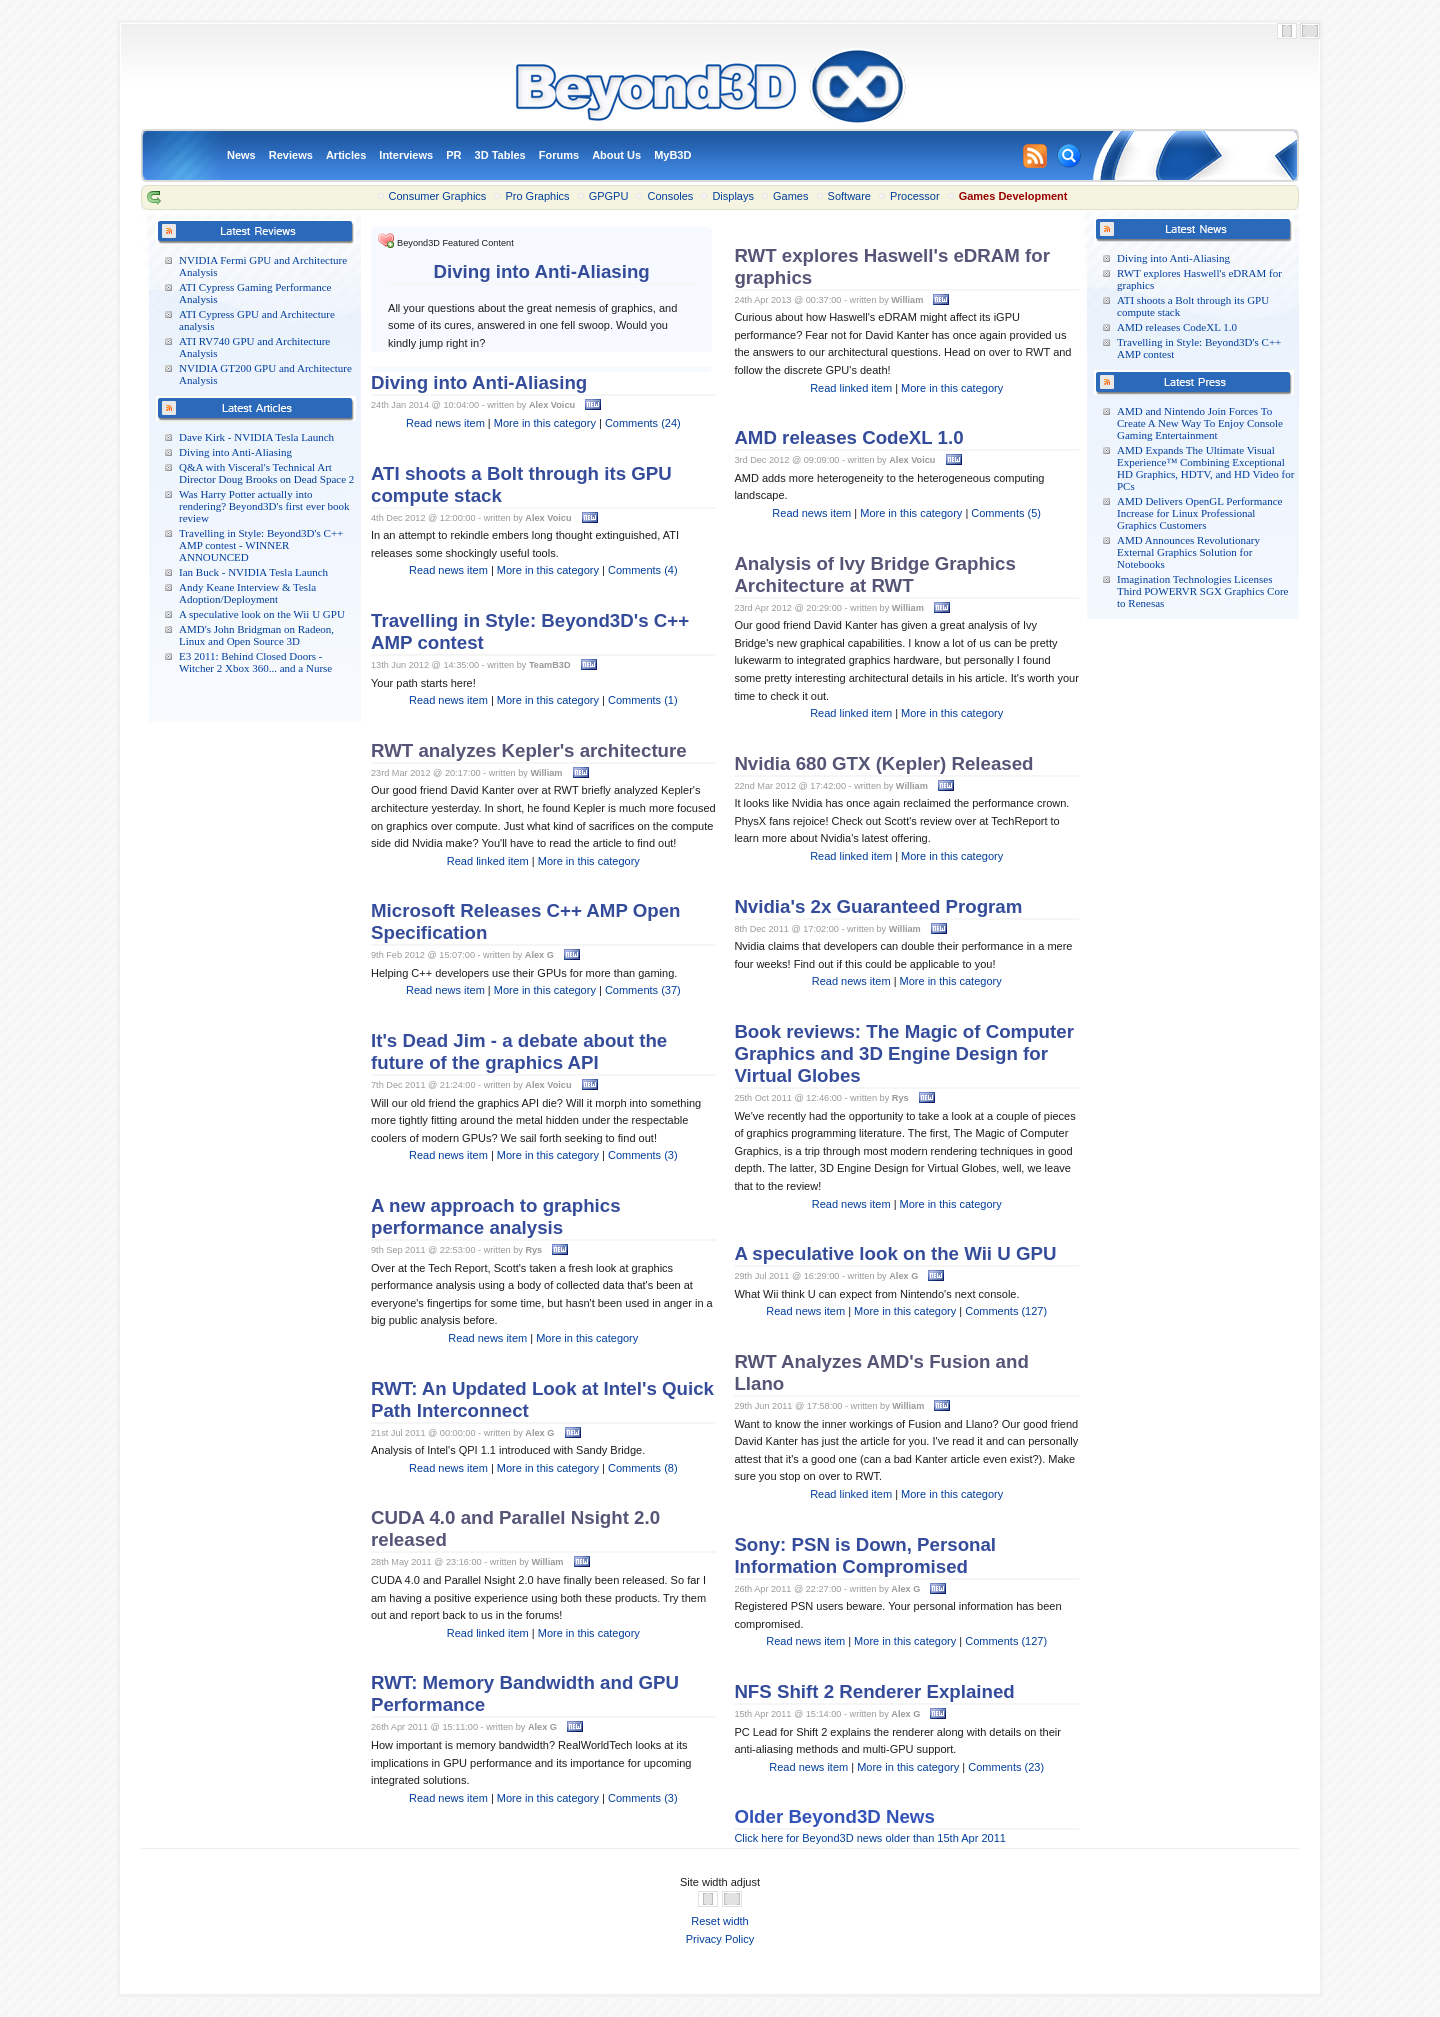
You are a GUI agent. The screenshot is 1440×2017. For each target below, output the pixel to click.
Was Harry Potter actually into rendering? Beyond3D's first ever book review (264, 506)
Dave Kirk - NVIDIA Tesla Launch (256, 437)
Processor (915, 196)
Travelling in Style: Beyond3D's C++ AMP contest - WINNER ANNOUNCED (261, 545)
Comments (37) (643, 990)
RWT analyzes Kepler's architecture (529, 750)
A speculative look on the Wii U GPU (262, 614)
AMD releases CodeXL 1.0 (1177, 327)
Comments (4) (643, 570)
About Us (616, 155)
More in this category (545, 423)
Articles (346, 155)
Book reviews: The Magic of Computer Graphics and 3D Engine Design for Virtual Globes (904, 1053)
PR (453, 155)
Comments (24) (643, 423)
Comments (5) (1006, 513)
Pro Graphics (537, 196)
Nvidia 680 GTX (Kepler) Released (883, 763)
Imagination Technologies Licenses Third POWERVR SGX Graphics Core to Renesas (1202, 591)
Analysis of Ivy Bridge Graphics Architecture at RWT (874, 574)
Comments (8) (643, 1468)
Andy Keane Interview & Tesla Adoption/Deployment (247, 593)
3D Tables (500, 155)
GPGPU (609, 196)
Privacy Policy (720, 1939)
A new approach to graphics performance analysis (496, 1216)
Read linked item (488, 861)
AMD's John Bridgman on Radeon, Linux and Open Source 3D (256, 635)
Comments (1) (643, 700)
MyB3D (672, 155)
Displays (733, 196)
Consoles (670, 196)
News (241, 155)
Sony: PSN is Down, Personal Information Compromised (865, 1555)
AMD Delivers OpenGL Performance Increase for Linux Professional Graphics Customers (1199, 513)
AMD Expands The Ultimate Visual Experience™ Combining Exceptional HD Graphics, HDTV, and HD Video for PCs (1205, 468)
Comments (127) (1006, 1311)
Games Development (1013, 196)
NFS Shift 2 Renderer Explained (874, 1691)
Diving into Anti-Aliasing (235, 452)
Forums (559, 155)
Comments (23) (1006, 1767)
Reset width (719, 1921)
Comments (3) (643, 1155)
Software (849, 196)
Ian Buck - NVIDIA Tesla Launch (253, 572)
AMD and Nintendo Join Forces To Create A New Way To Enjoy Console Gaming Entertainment (1200, 423)
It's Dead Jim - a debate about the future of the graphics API (519, 1051)
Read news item (445, 423)
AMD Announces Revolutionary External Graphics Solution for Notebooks (1188, 552)
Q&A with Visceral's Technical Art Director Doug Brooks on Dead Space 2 (266, 473)
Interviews (406, 155)
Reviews (291, 155)
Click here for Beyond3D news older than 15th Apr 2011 (870, 1838)
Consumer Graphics (438, 196)
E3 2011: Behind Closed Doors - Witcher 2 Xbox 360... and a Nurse (255, 662)
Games (790, 196)
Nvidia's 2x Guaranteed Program (878, 906)
